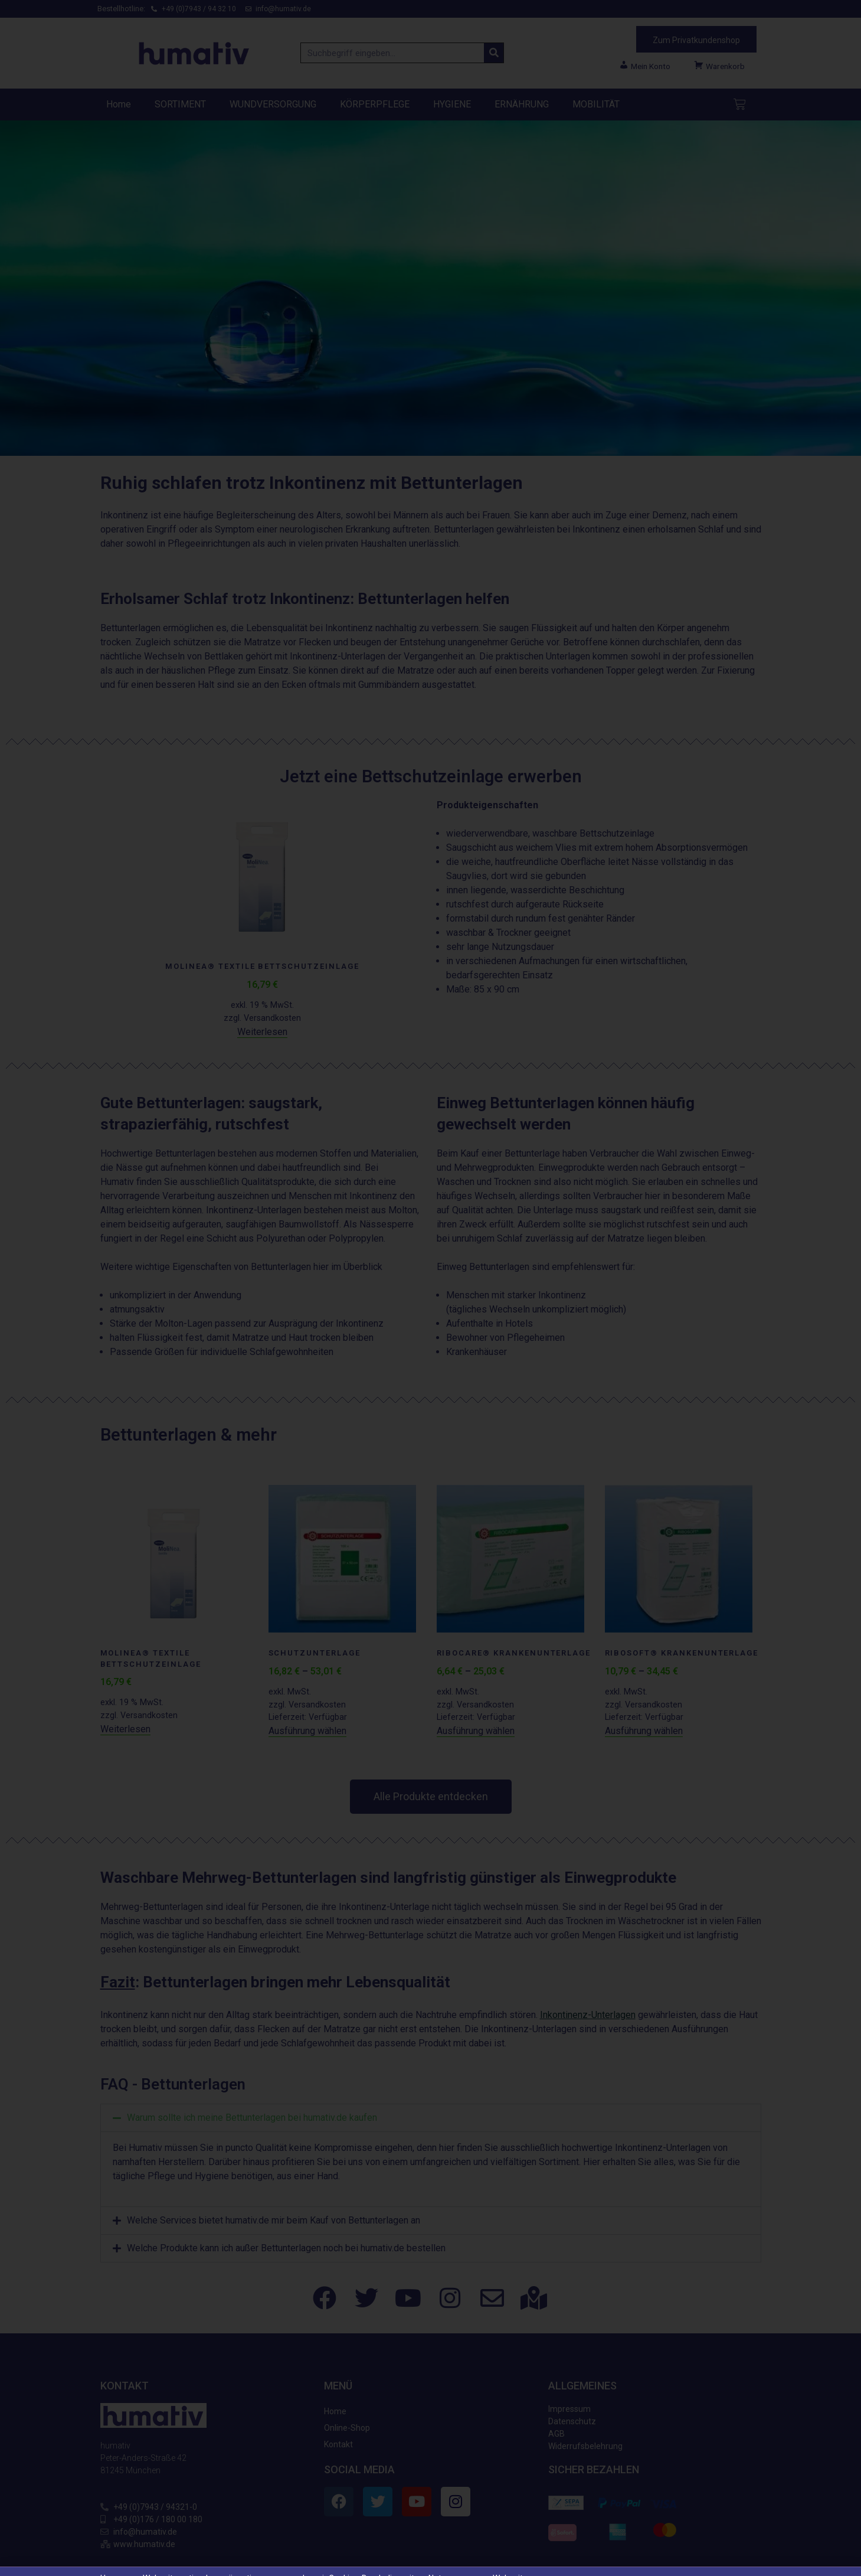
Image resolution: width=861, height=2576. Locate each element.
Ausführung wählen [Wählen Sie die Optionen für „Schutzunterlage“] (307, 1730)
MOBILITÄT (596, 104)
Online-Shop (347, 2353)
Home (118, 104)
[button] (431, 2117)
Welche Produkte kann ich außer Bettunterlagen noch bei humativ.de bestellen (286, 2173)
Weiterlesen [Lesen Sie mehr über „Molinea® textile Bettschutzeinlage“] (262, 1031)
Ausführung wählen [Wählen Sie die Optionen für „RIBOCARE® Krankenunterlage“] (476, 1730)
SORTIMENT (180, 104)
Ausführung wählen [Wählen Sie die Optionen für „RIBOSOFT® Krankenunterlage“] (644, 1730)
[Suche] (493, 53)
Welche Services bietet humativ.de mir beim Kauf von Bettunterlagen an (273, 2145)
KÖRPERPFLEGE (375, 104)
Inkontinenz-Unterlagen (588, 2014)
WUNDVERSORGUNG (273, 104)
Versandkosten (272, 1018)
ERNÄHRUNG (522, 104)
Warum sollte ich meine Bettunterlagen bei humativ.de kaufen (252, 2117)
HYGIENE (452, 104)
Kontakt (338, 2369)
